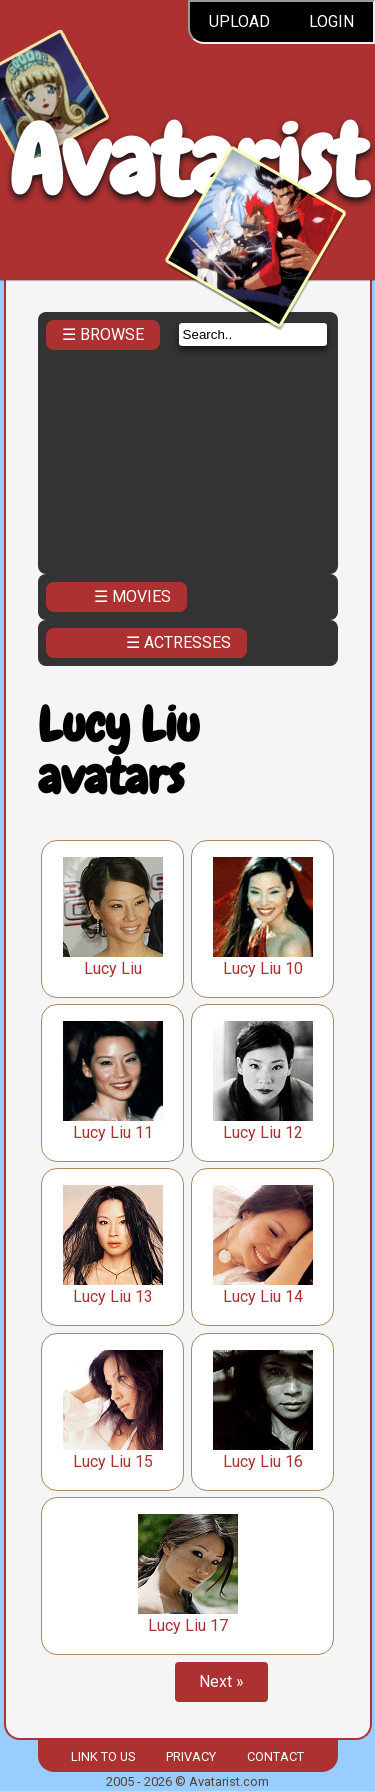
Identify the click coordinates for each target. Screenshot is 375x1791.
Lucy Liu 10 (263, 968)
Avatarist (187, 161)
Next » (221, 1681)
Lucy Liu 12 (263, 1132)
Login (331, 21)
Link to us (103, 1756)
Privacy (191, 1756)
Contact (275, 1756)
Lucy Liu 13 (113, 1296)
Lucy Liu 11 (113, 1132)
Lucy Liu (113, 968)
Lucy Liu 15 (113, 1461)
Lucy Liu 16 (263, 1461)
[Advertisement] (188, 456)
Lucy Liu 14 (263, 1296)
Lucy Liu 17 (188, 1625)
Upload (239, 21)
